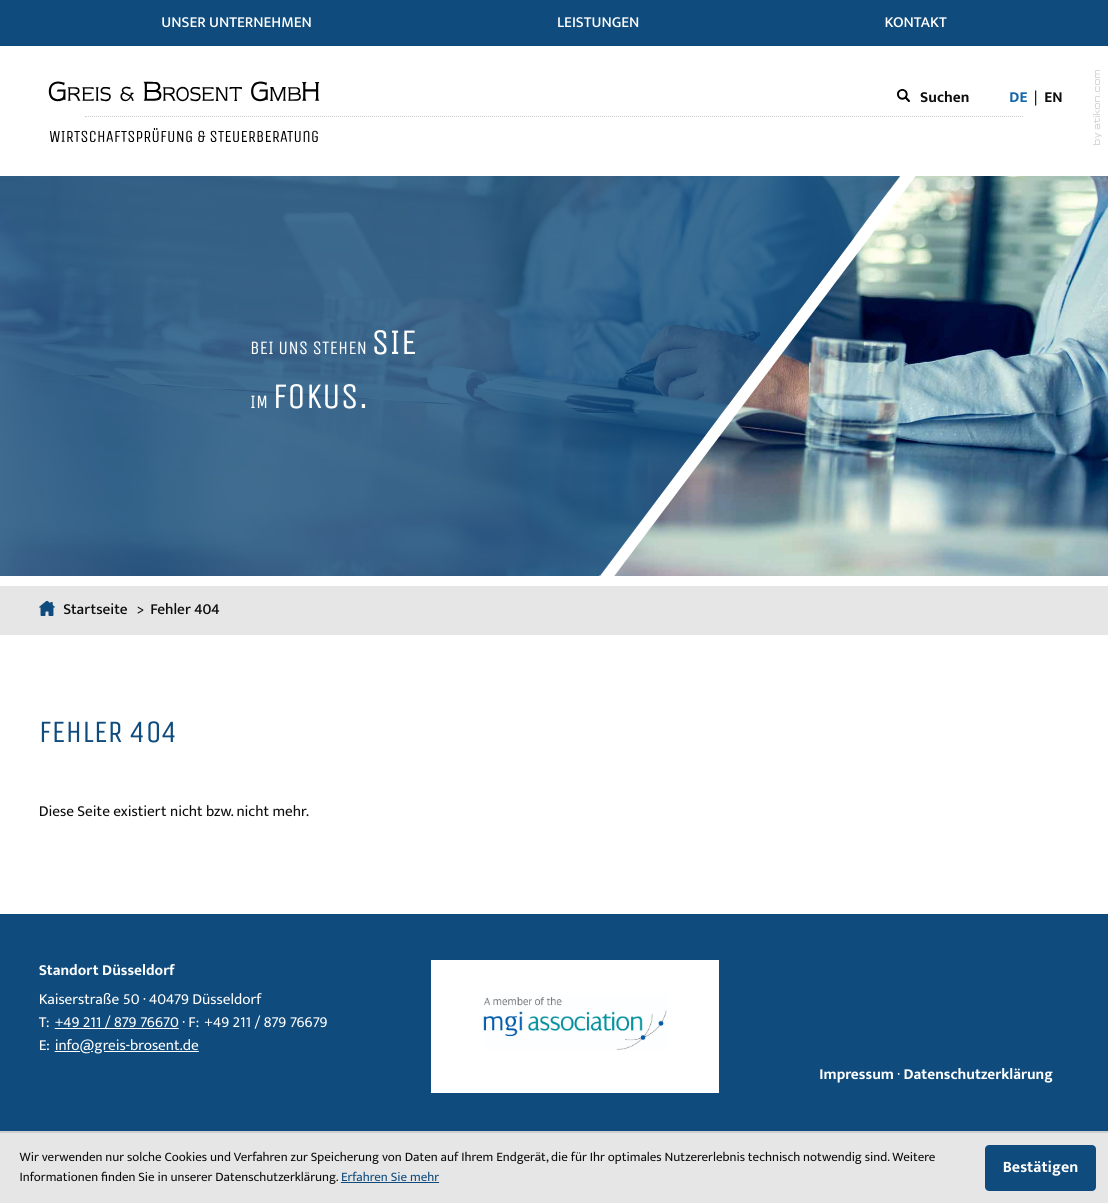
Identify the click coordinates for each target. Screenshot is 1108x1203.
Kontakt (916, 23)
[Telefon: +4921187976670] (117, 1024)
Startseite (85, 610)
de (1018, 98)
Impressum (856, 1075)
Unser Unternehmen (236, 23)
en (1053, 98)
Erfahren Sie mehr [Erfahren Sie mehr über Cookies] (390, 1177)
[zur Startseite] (184, 111)
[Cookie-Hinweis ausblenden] (1040, 1168)
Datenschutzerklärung (977, 1075)
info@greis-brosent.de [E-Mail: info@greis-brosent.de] (127, 1047)
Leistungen (598, 23)
